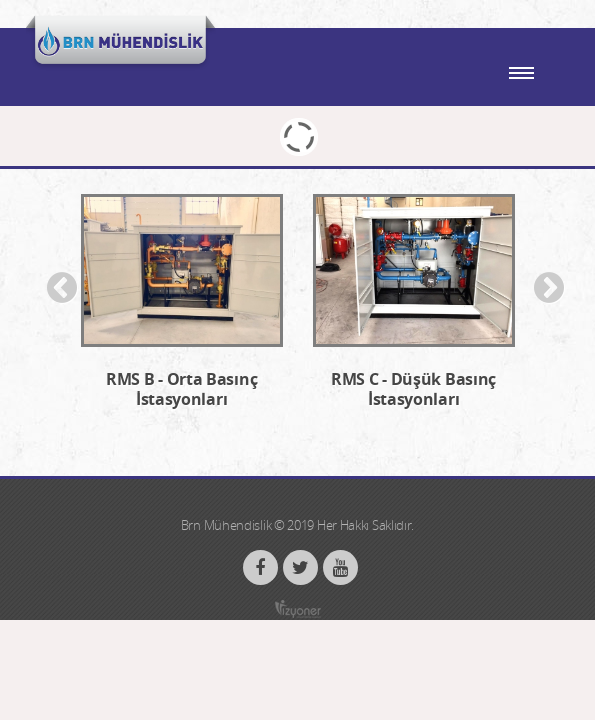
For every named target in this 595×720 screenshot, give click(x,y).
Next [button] (549, 289)
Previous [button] (62, 289)
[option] (182, 312)
